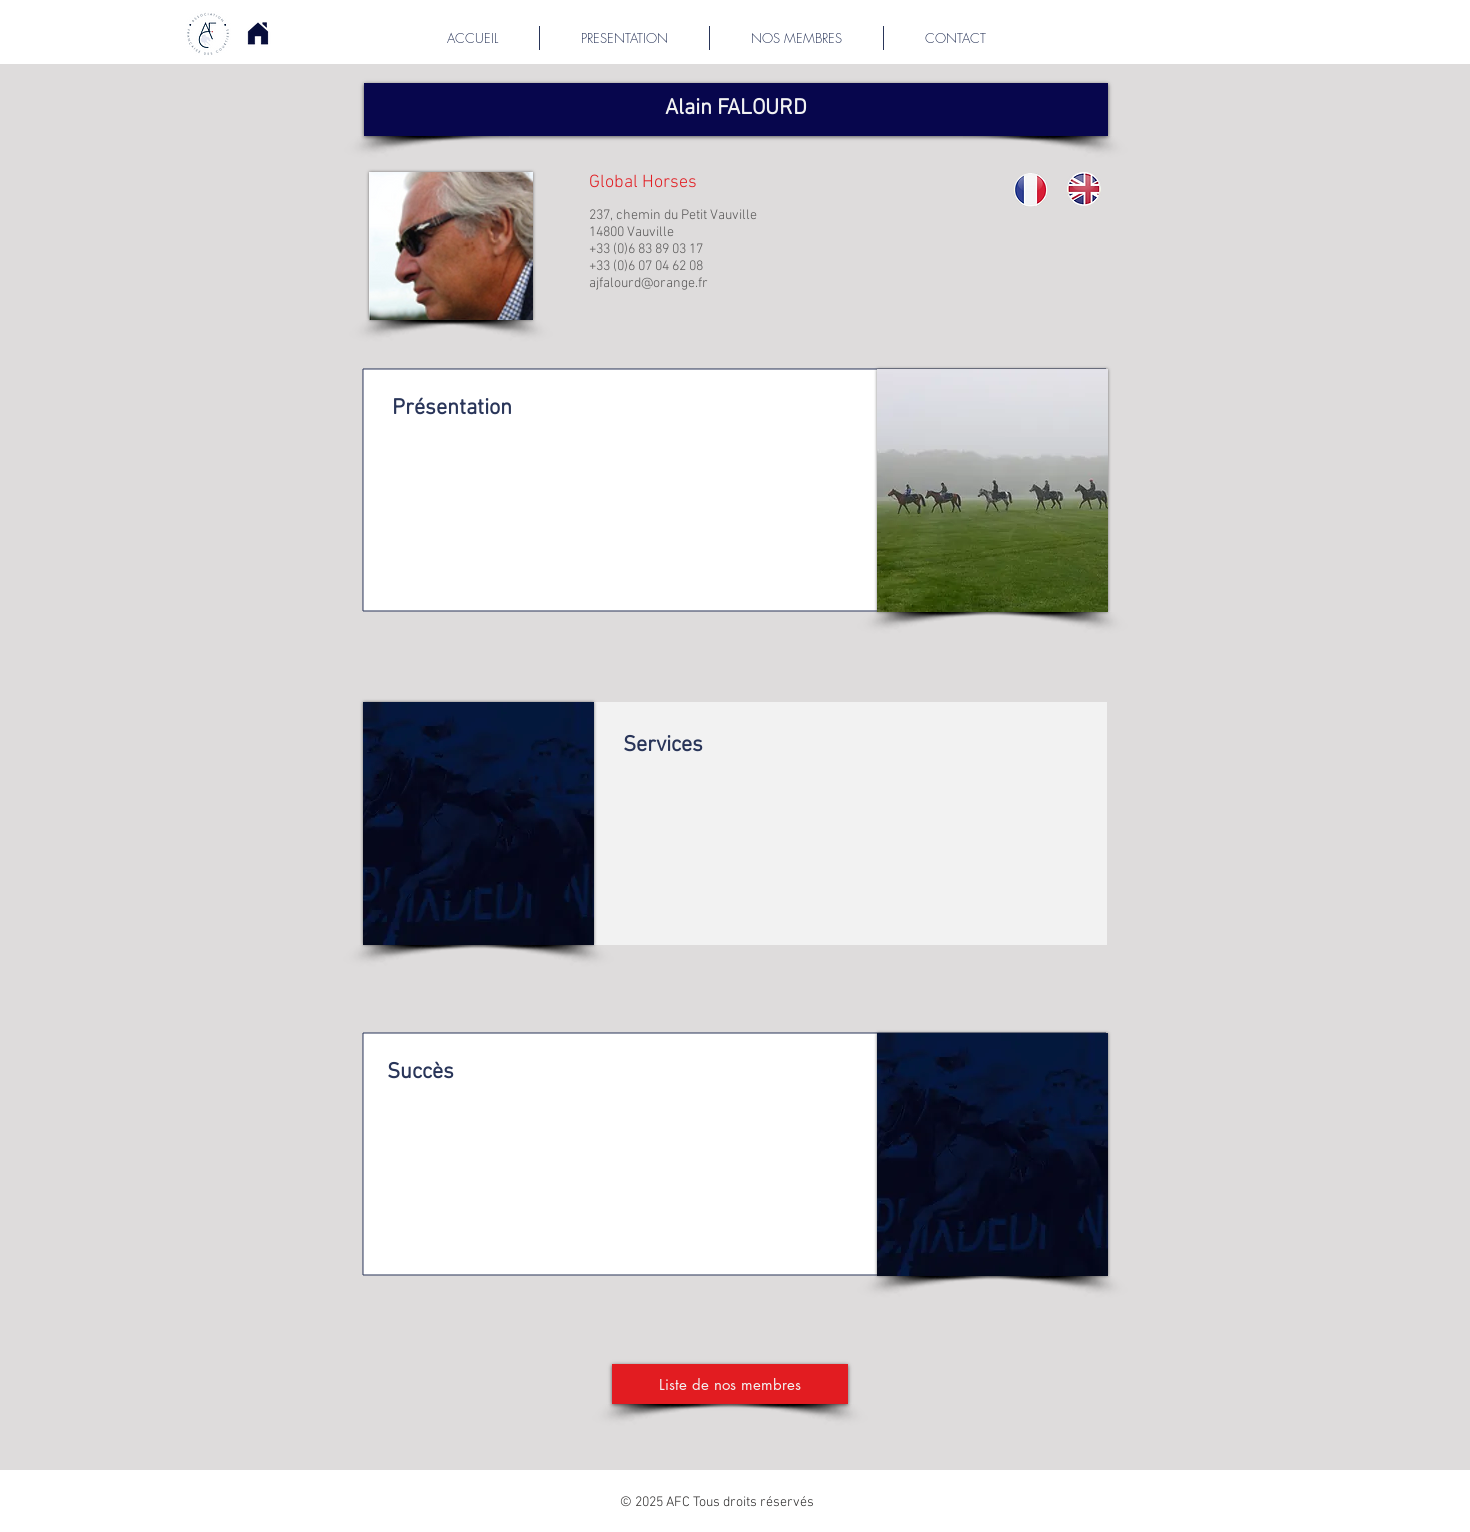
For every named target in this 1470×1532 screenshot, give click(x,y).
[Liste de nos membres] (730, 1384)
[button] (736, 109)
